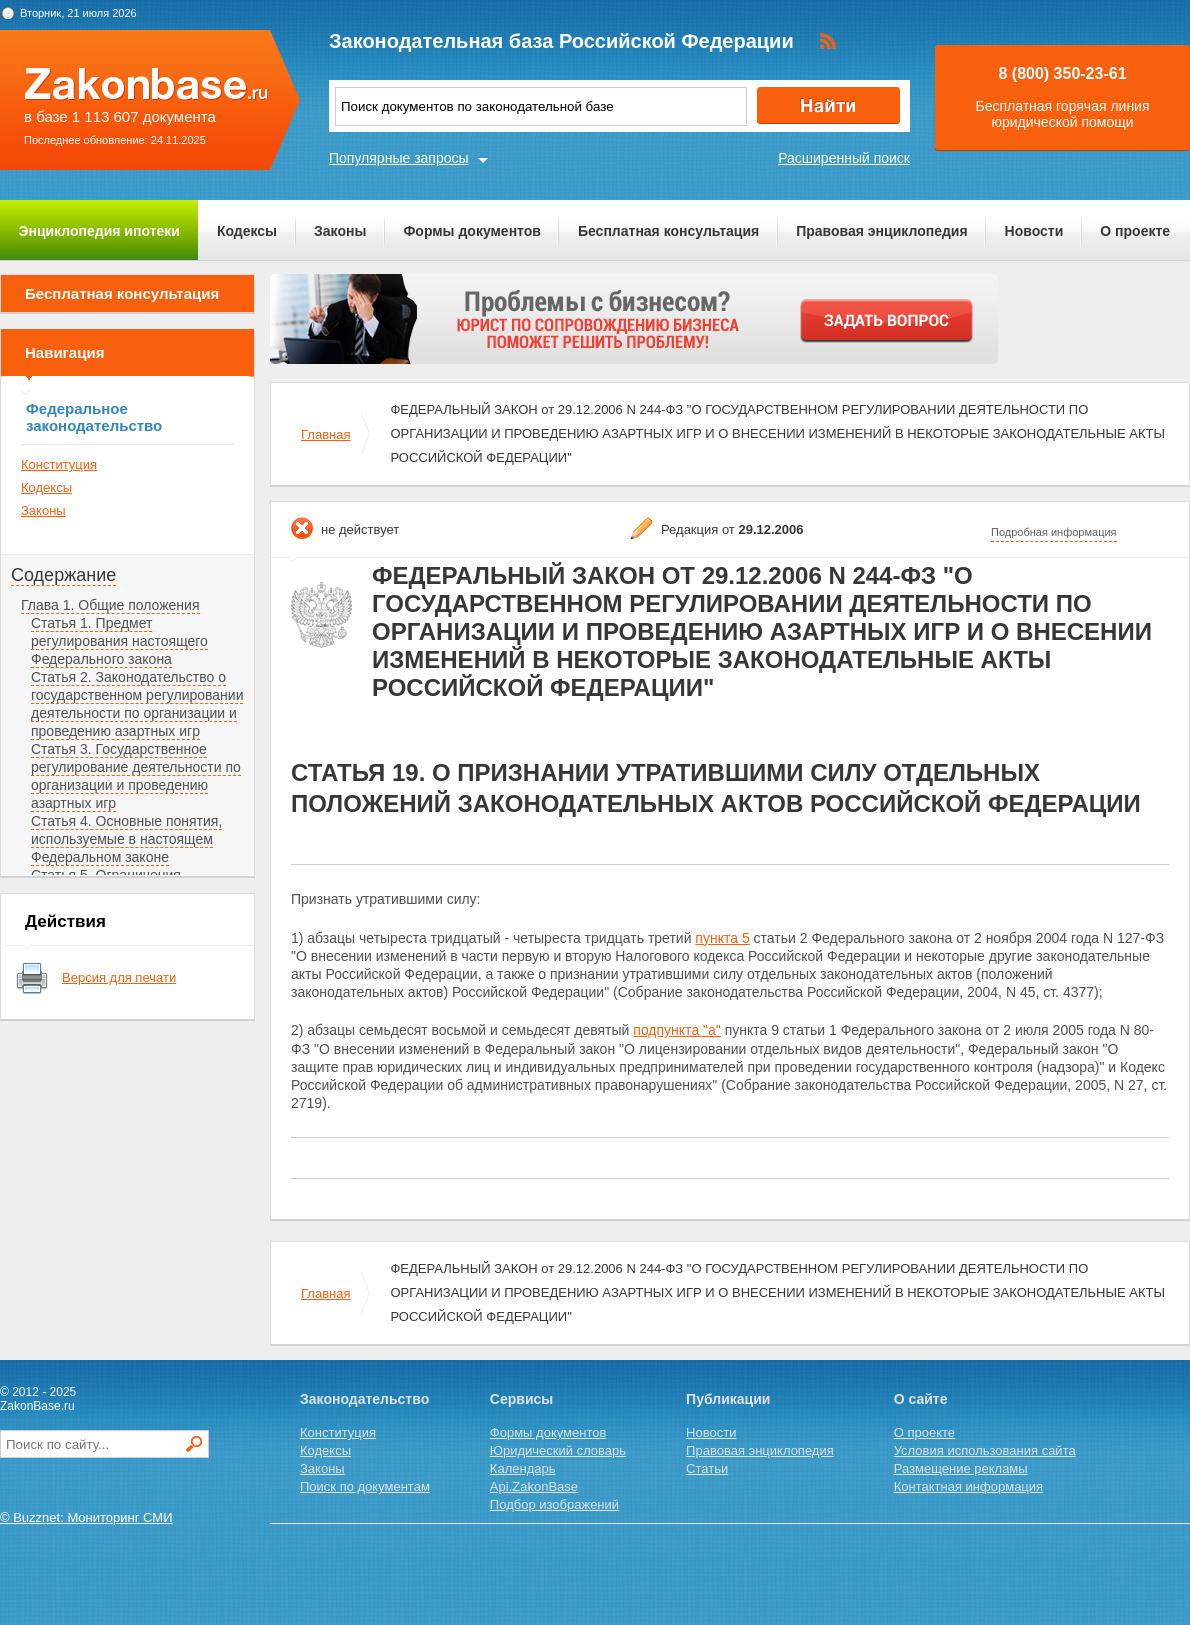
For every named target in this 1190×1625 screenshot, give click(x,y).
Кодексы (247, 231)
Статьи (707, 1468)
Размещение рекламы (961, 1468)
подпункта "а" (676, 1030)
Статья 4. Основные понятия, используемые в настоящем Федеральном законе (126, 839)
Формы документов (472, 231)
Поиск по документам (365, 1486)
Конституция (59, 464)
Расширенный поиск (844, 158)
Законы (340, 231)
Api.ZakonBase (534, 1486)
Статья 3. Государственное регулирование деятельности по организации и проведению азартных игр (136, 776)
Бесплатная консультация (668, 231)
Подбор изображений (554, 1504)
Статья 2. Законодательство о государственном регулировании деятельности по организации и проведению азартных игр (137, 704)
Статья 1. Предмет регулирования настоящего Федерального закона (119, 641)
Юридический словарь (558, 1450)
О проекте (1135, 231)
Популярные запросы (399, 158)
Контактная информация (968, 1486)
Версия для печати (119, 977)
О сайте (921, 1399)
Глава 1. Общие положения (110, 605)
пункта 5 (722, 938)
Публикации (728, 1399)
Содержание (63, 575)
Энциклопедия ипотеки (99, 231)
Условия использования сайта (985, 1450)
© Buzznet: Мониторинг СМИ (86, 1517)
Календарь (523, 1468)
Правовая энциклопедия (881, 231)
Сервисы (521, 1399)
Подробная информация (1054, 532)
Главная (325, 434)
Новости (1034, 231)
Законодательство (364, 1399)
